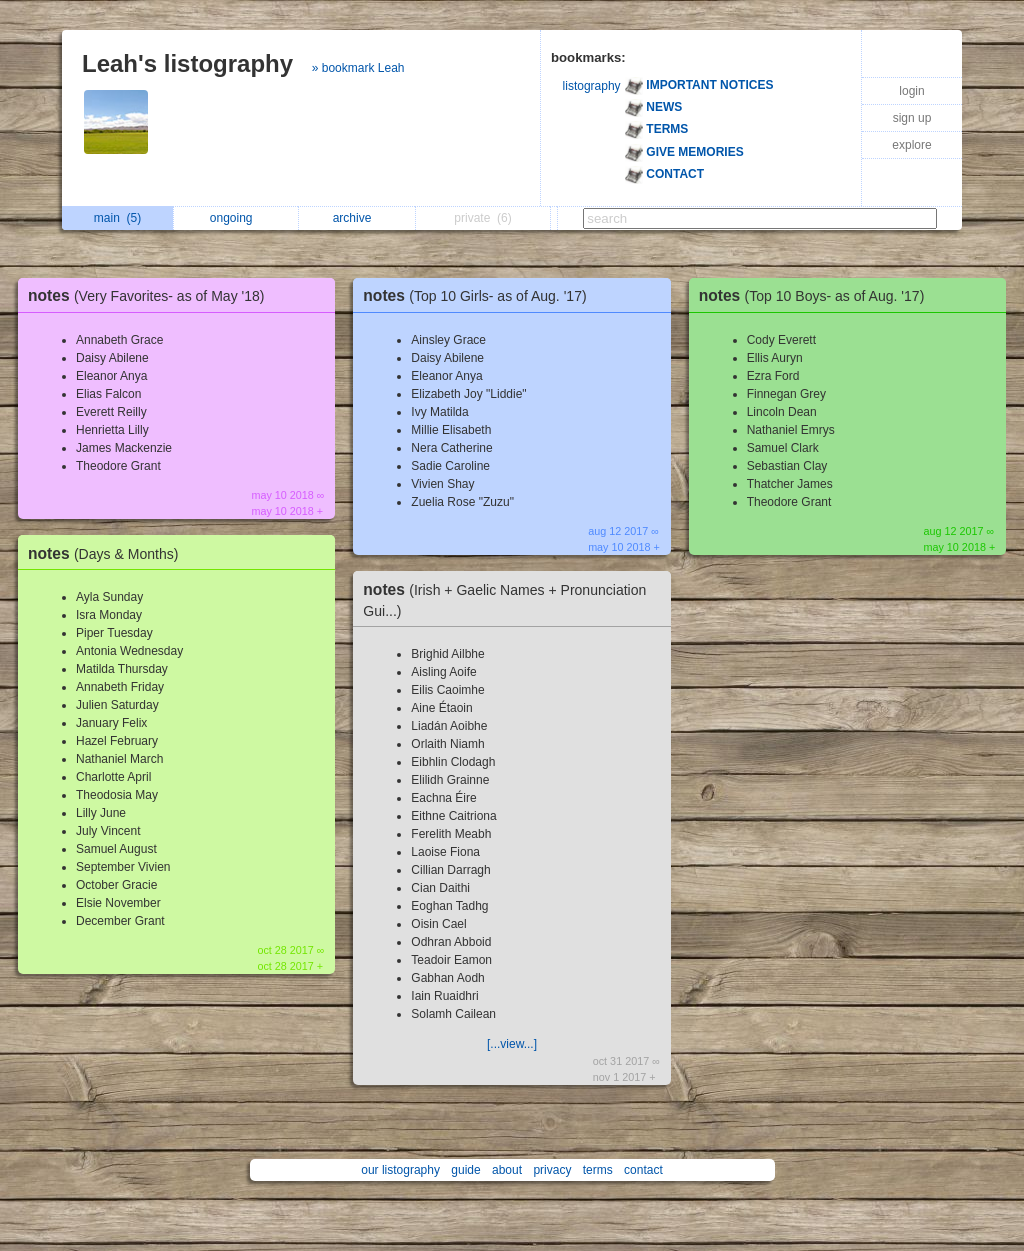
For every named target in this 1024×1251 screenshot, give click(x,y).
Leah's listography (187, 63)
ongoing (236, 218)
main (117, 218)
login (911, 91)
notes (151, 295)
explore (911, 145)
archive (357, 218)
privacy (552, 1170)
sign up (912, 118)
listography (592, 86)
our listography (400, 1170)
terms (598, 1170)
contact (643, 1170)
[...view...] (512, 1044)
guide (465, 1170)
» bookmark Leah (358, 68)
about (507, 1170)
